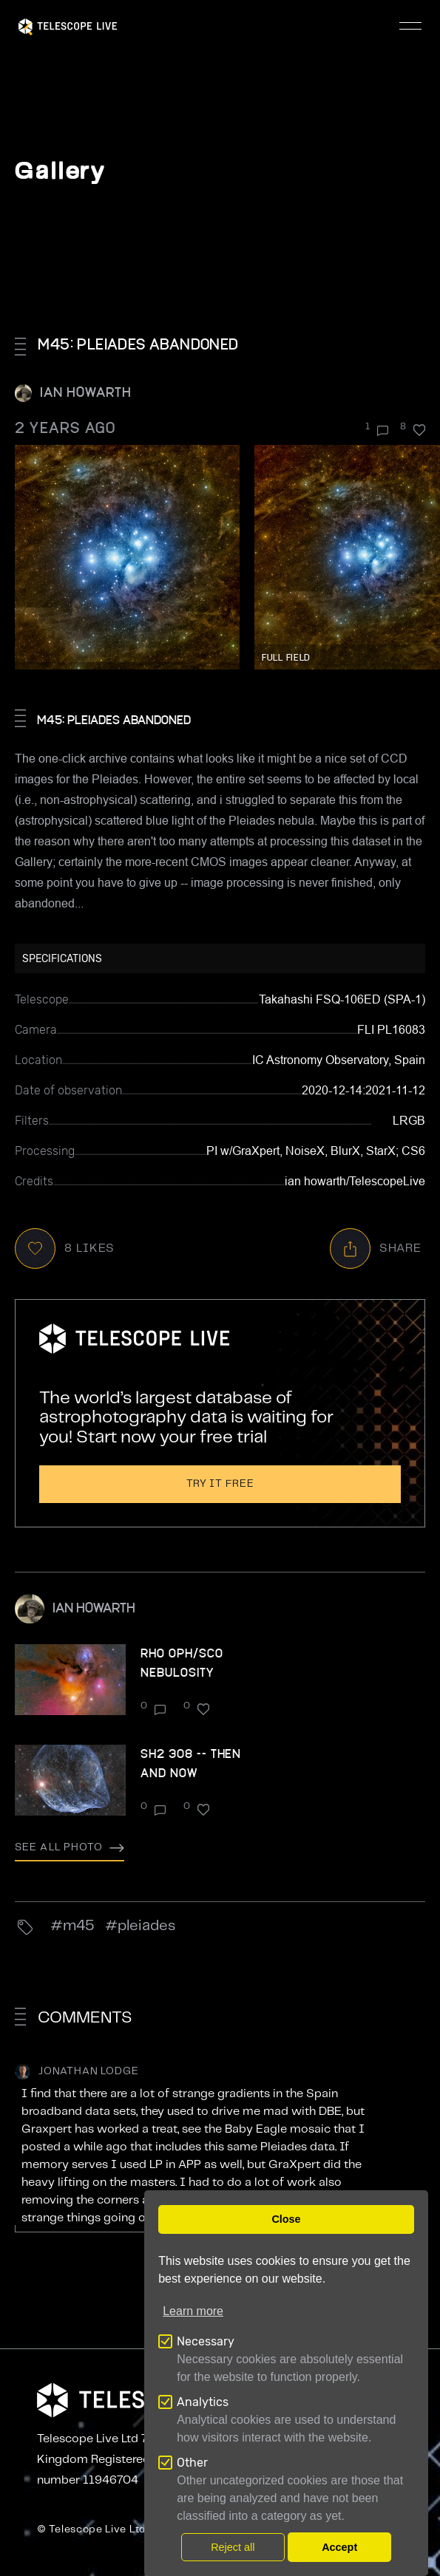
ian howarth (86, 391)
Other (192, 2463)
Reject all (232, 2547)
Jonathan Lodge (88, 2071)
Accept (339, 2547)
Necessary (205, 2341)
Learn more (193, 2311)
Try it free (220, 1484)
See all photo (69, 1847)
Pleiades (146, 1926)
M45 (79, 1926)
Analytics (203, 2402)
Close (285, 2219)
